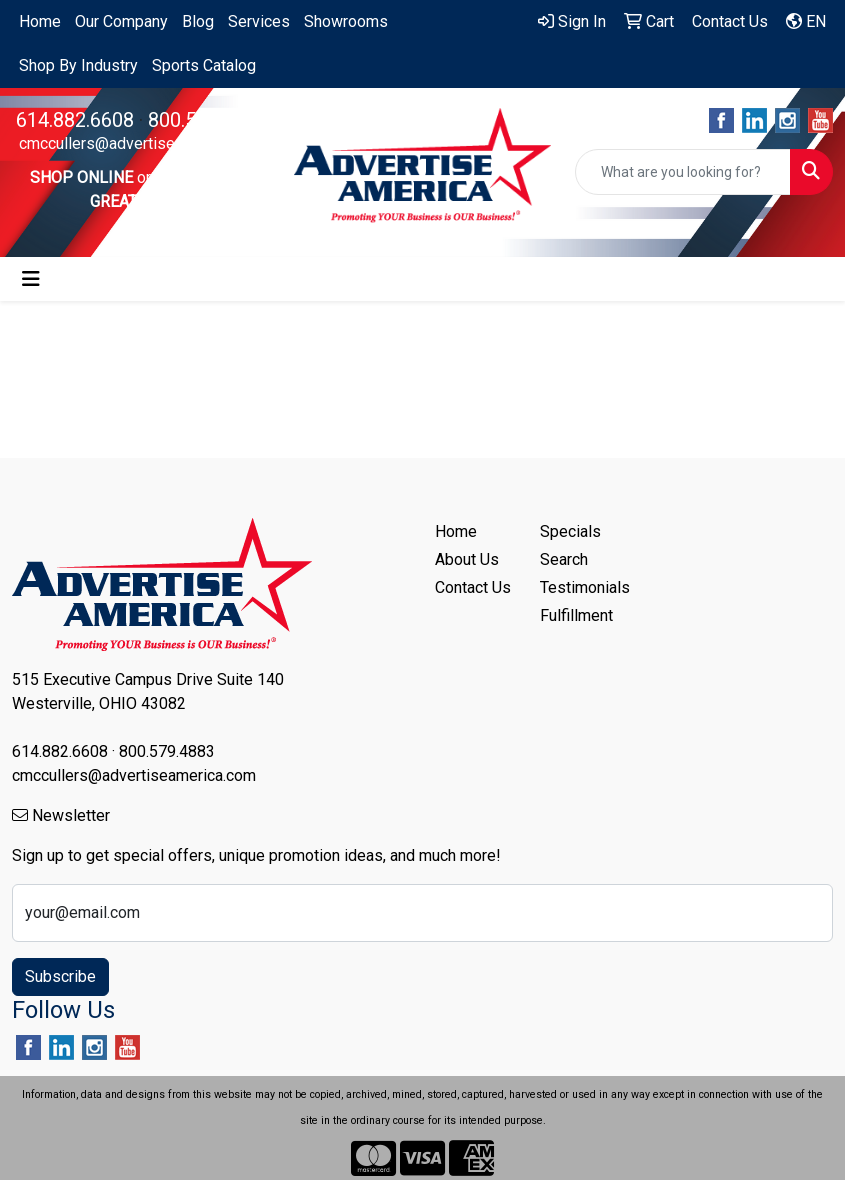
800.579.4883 (207, 120)
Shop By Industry (78, 65)
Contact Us (473, 587)
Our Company (121, 21)
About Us (467, 559)
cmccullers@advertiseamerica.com (141, 143)
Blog (198, 21)
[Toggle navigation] (31, 279)
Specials (570, 531)
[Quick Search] (683, 172)
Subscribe (60, 976)
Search (564, 559)
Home (40, 21)
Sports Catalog (204, 65)
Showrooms (346, 21)
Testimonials (581, 587)
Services (259, 21)
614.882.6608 (75, 120)
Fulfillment (576, 615)
